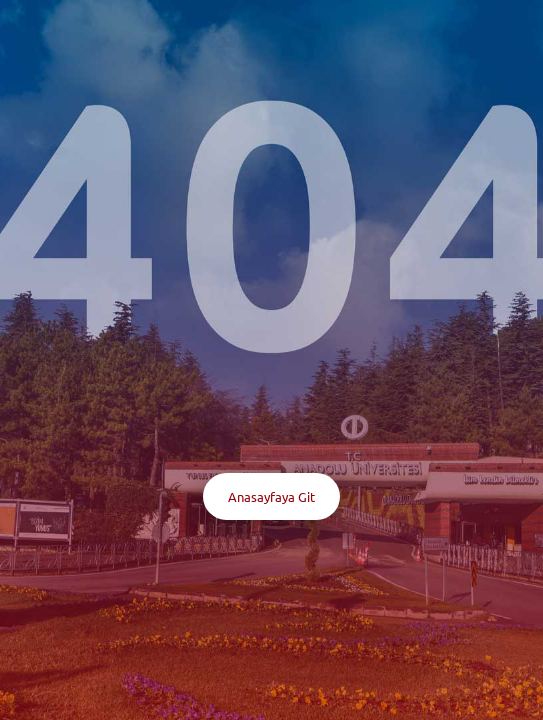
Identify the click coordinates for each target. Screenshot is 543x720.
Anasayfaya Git (271, 496)
